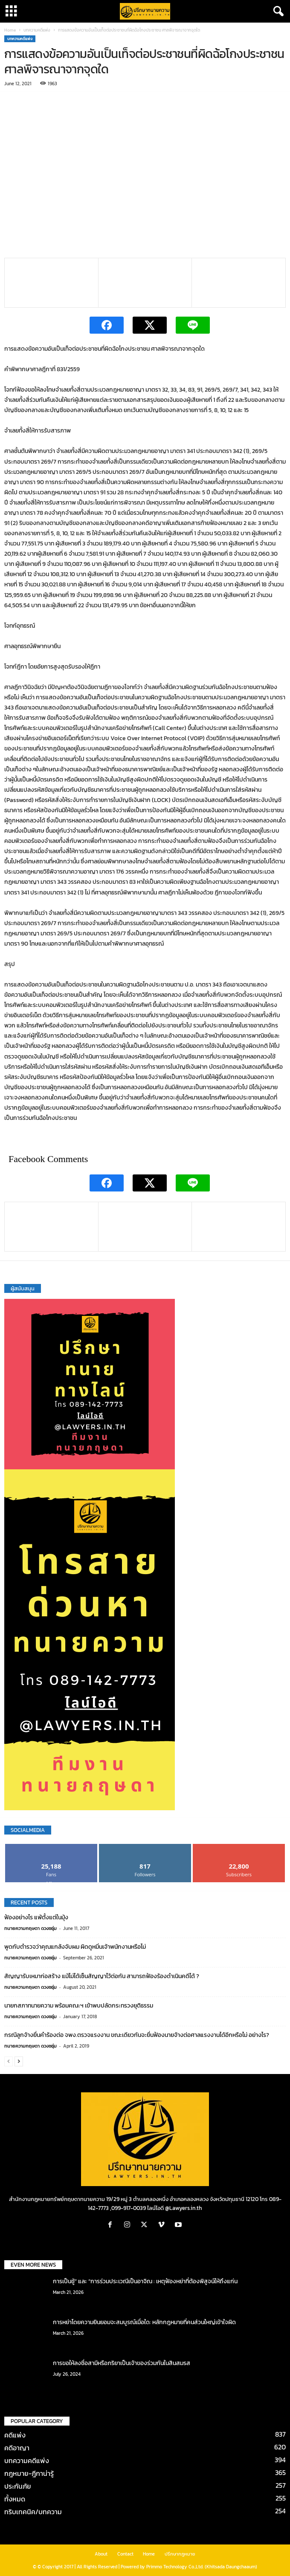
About (101, 2553)
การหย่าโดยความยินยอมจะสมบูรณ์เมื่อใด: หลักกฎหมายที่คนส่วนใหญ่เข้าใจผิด (144, 2322)
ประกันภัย (17, 2486)
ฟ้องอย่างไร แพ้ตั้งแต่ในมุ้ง (36, 1917)
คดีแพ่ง (15, 2435)
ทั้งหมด (14, 2499)
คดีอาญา (16, 2448)
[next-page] (18, 2061)
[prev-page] (8, 2061)
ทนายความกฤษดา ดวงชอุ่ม (30, 1928)
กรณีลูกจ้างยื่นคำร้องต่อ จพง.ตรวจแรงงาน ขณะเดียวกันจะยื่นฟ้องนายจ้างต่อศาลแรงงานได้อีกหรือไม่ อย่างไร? (136, 2035)
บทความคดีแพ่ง (36, 30)
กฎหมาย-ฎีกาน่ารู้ (29, 2473)
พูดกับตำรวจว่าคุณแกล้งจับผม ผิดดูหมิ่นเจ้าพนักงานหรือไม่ (75, 1946)
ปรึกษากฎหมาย (180, 2553)
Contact (125, 2553)
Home (10, 30)
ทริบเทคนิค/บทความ (33, 2512)
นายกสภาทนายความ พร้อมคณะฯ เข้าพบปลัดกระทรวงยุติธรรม (78, 2005)
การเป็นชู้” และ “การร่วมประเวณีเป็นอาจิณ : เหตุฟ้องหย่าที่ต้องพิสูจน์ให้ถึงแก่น (145, 2281)
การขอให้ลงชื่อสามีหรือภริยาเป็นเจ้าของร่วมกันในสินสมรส (121, 2363)
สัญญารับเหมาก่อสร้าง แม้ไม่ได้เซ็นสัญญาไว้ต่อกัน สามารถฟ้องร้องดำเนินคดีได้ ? (101, 1976)
